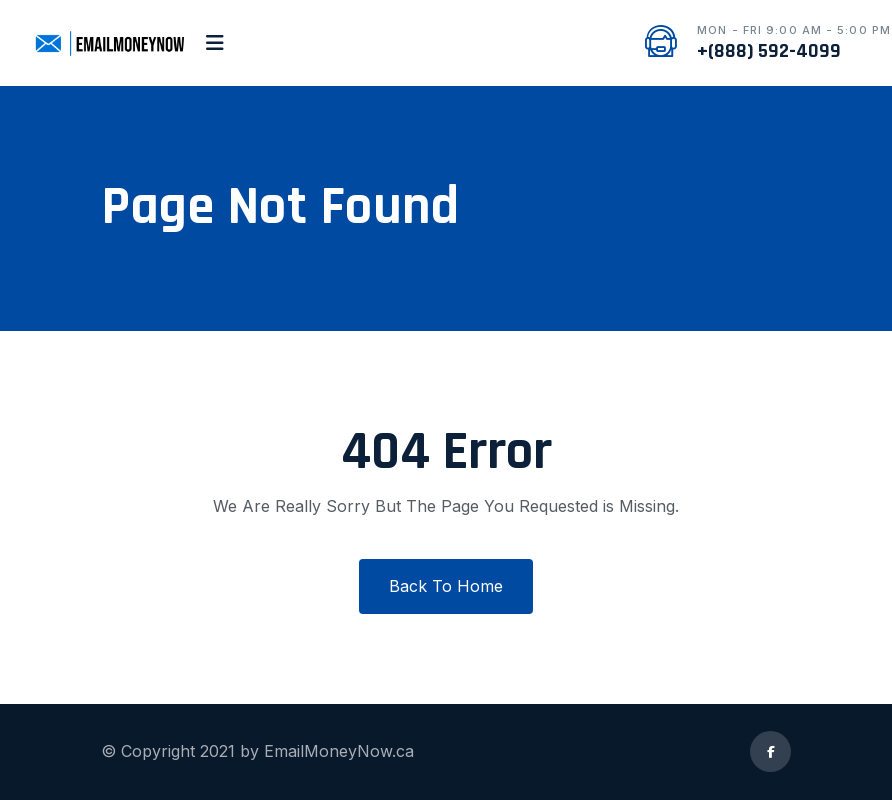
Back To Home (446, 586)
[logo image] (108, 43)
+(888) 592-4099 (769, 51)
